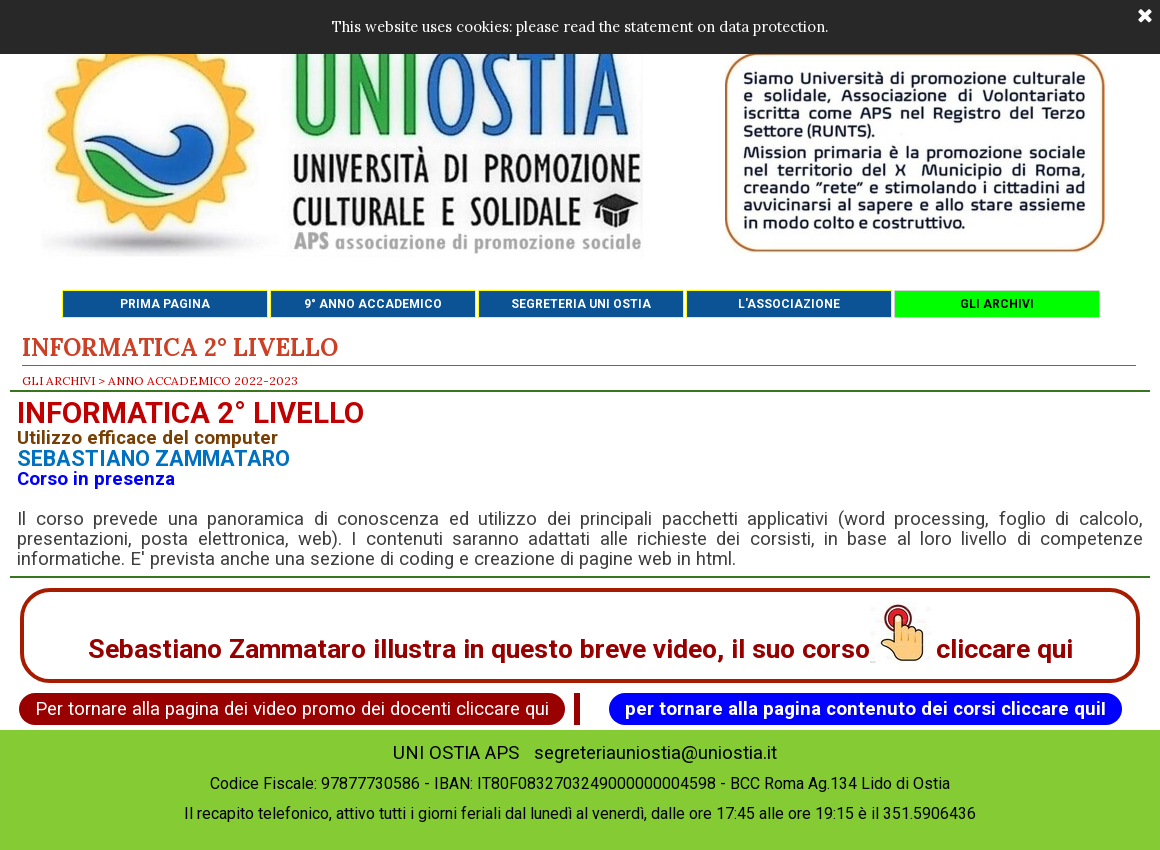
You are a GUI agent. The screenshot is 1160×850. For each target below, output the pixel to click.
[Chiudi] (1145, 17)
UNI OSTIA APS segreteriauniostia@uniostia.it (585, 753)
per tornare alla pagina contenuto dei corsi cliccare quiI (865, 709)
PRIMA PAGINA (165, 304)
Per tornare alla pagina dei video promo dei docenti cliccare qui (292, 709)
